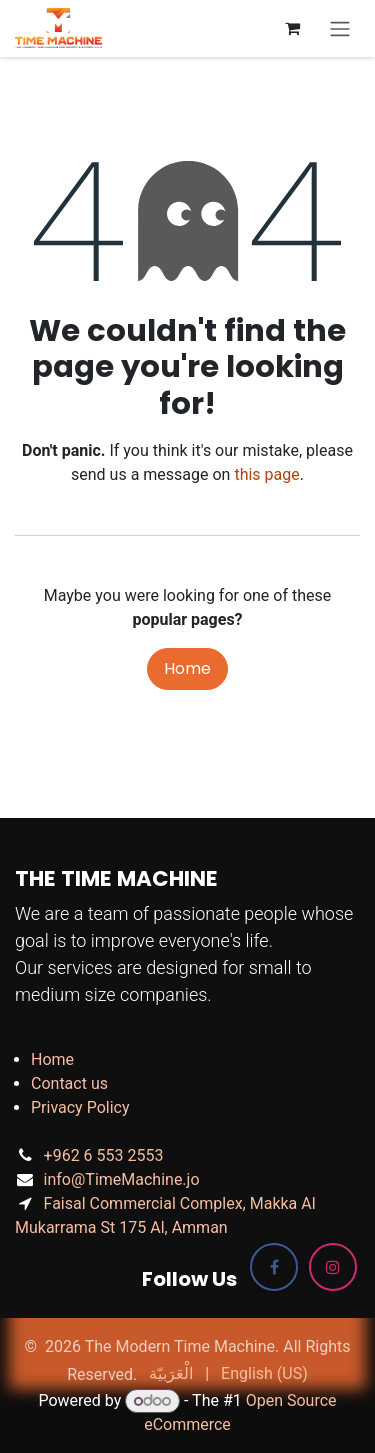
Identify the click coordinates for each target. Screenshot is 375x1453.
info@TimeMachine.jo (122, 1179)
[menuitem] (171, 1374)
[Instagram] (333, 1267)
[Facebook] (274, 1267)
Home (187, 668)
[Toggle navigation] (340, 28)
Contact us (69, 1083)
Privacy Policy (80, 1107)
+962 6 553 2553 (104, 1155)
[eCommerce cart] (292, 28)
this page (266, 474)
